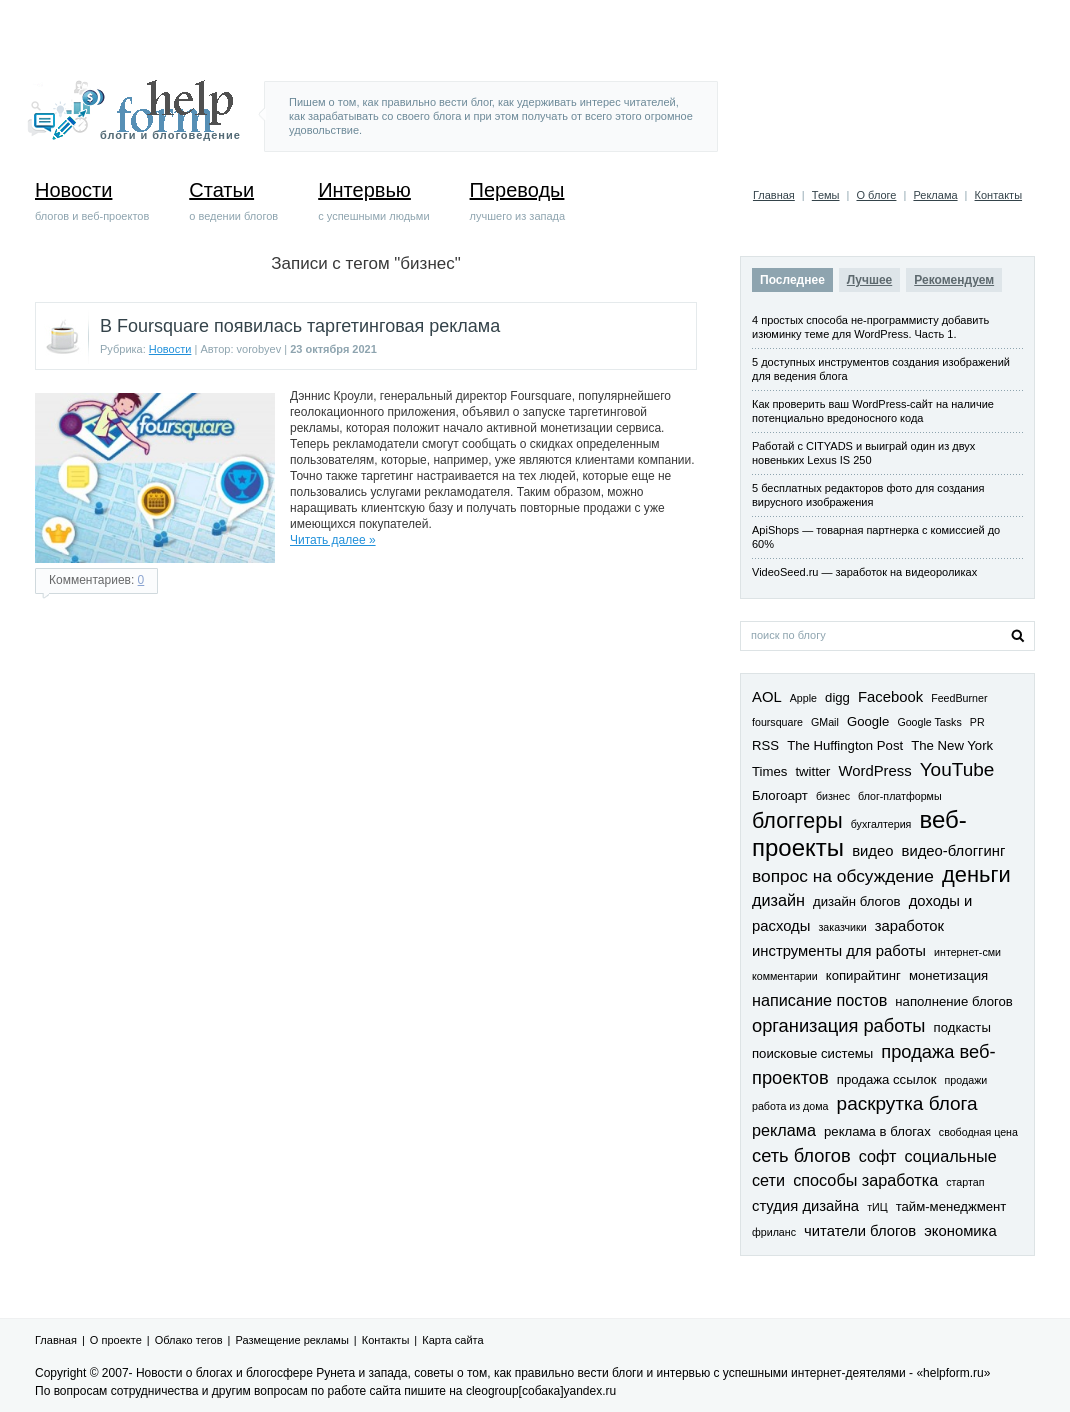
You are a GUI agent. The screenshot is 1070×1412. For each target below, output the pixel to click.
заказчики (842, 927)
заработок (909, 926)
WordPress (875, 771)
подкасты (962, 1027)
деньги (976, 874)
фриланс (774, 1232)
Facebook (890, 697)
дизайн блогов (857, 901)
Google (868, 721)
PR (977, 722)
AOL (767, 697)
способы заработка (865, 1180)
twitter (812, 771)
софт (878, 1156)
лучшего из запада (518, 201)
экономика (960, 1231)
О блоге (876, 195)
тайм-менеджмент (951, 1206)
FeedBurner (959, 698)
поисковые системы (812, 1053)
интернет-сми (967, 952)
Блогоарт (780, 795)
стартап (965, 1182)
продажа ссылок (887, 1079)
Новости (170, 349)
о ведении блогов (233, 201)
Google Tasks (929, 722)
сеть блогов (801, 1155)
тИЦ (877, 1207)
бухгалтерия (881, 824)
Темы (826, 195)
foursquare (777, 722)
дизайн (778, 900)
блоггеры (797, 821)
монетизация (948, 975)
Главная (774, 195)
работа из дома (790, 1106)
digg (837, 697)
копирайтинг (863, 975)
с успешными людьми (373, 201)
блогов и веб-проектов (92, 201)
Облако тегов (189, 1340)
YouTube (957, 769)
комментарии (785, 976)
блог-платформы (900, 796)
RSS (765, 745)
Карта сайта (452, 1340)
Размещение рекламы (292, 1340)
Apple (803, 698)
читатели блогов (860, 1231)
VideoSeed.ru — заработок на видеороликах (864, 572)
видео (872, 851)
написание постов (819, 1000)
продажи (966, 1080)
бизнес (833, 796)
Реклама (935, 195)
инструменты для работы (839, 951)
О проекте (116, 1340)
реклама (784, 1130)
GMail (825, 722)
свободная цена (978, 1132)
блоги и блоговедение (170, 135)
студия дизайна (805, 1206)
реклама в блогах (877, 1131)
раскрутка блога (907, 1103)
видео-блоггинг (954, 851)
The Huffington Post (845, 745)
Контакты (999, 195)
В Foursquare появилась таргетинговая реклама (300, 326)
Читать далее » (333, 540)
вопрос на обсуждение (843, 876)
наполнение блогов (953, 1001)
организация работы (839, 1025)
